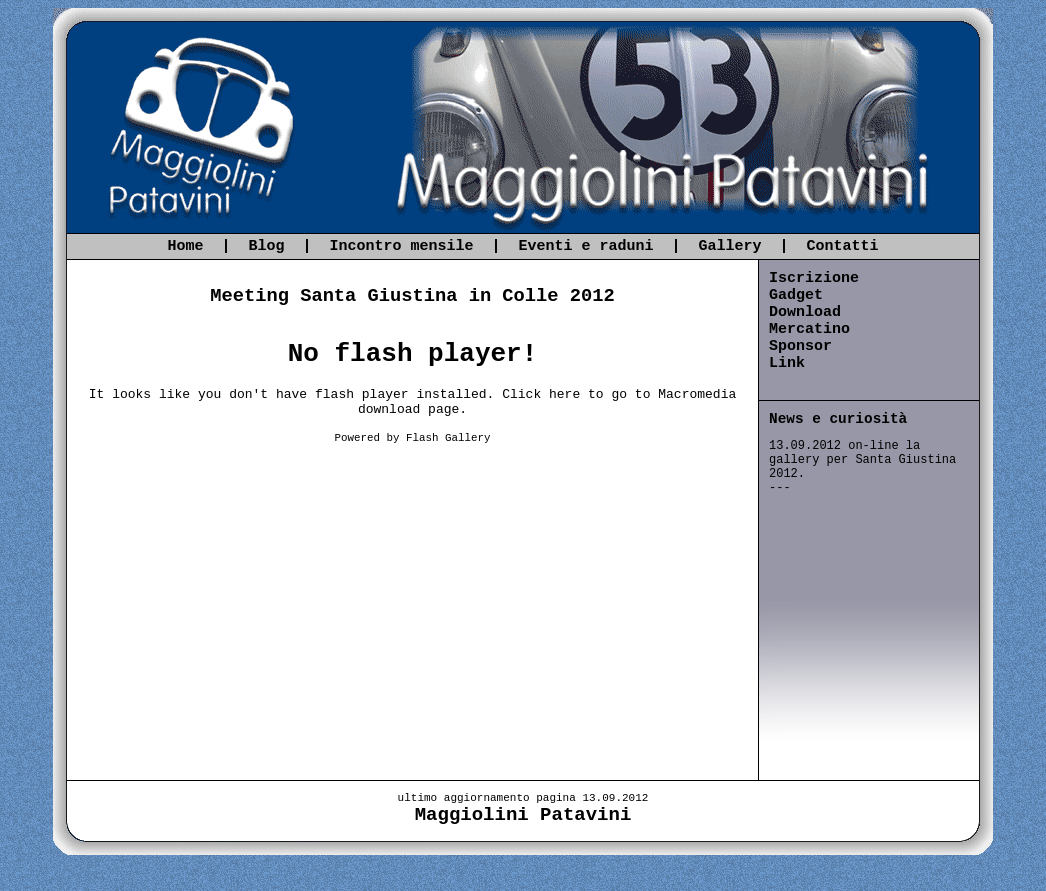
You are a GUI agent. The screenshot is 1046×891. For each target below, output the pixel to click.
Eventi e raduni (586, 246)
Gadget (796, 295)
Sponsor (800, 346)
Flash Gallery (448, 438)
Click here (541, 394)
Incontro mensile (401, 246)
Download (805, 312)
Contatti (843, 246)
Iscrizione (814, 278)
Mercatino (809, 329)
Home (185, 246)
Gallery (730, 246)
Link (787, 363)
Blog (266, 246)
